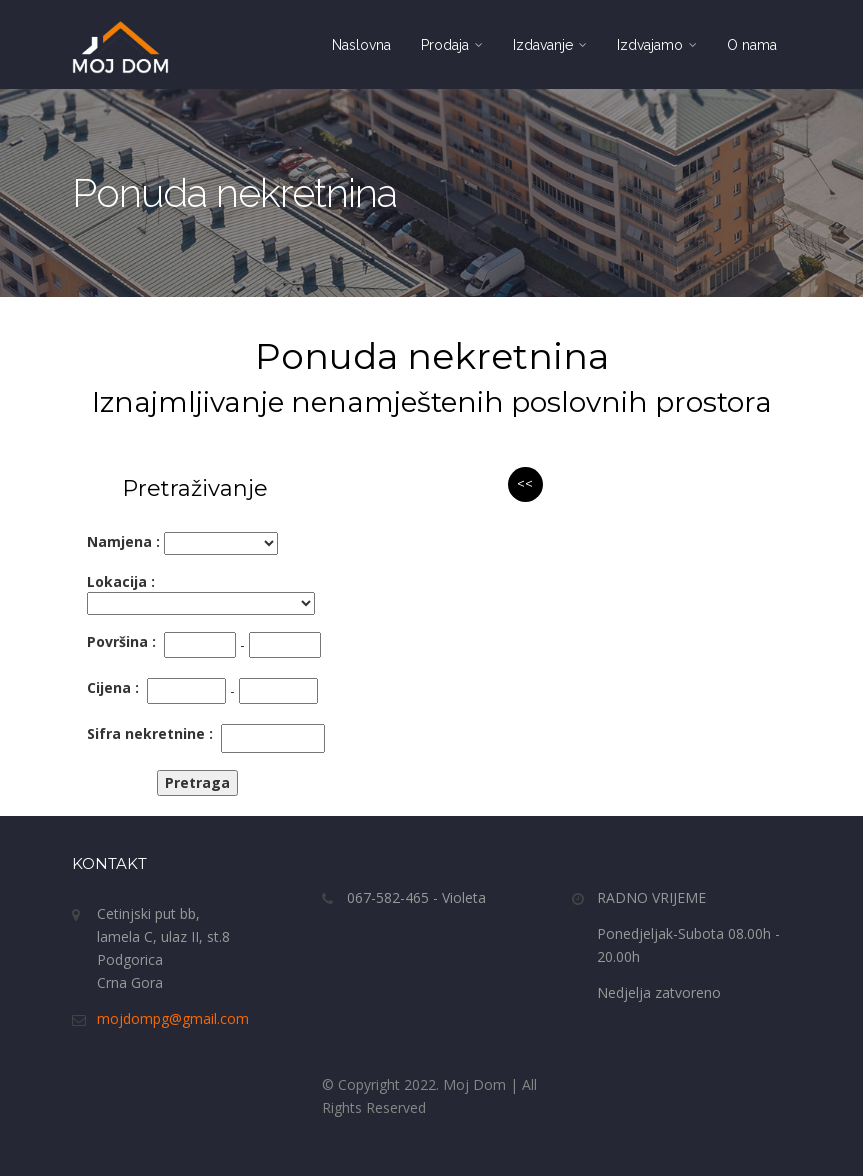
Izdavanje (550, 45)
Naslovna (361, 45)
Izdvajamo (657, 45)
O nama (752, 45)
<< (525, 484)
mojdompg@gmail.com (173, 1018)
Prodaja (452, 45)
